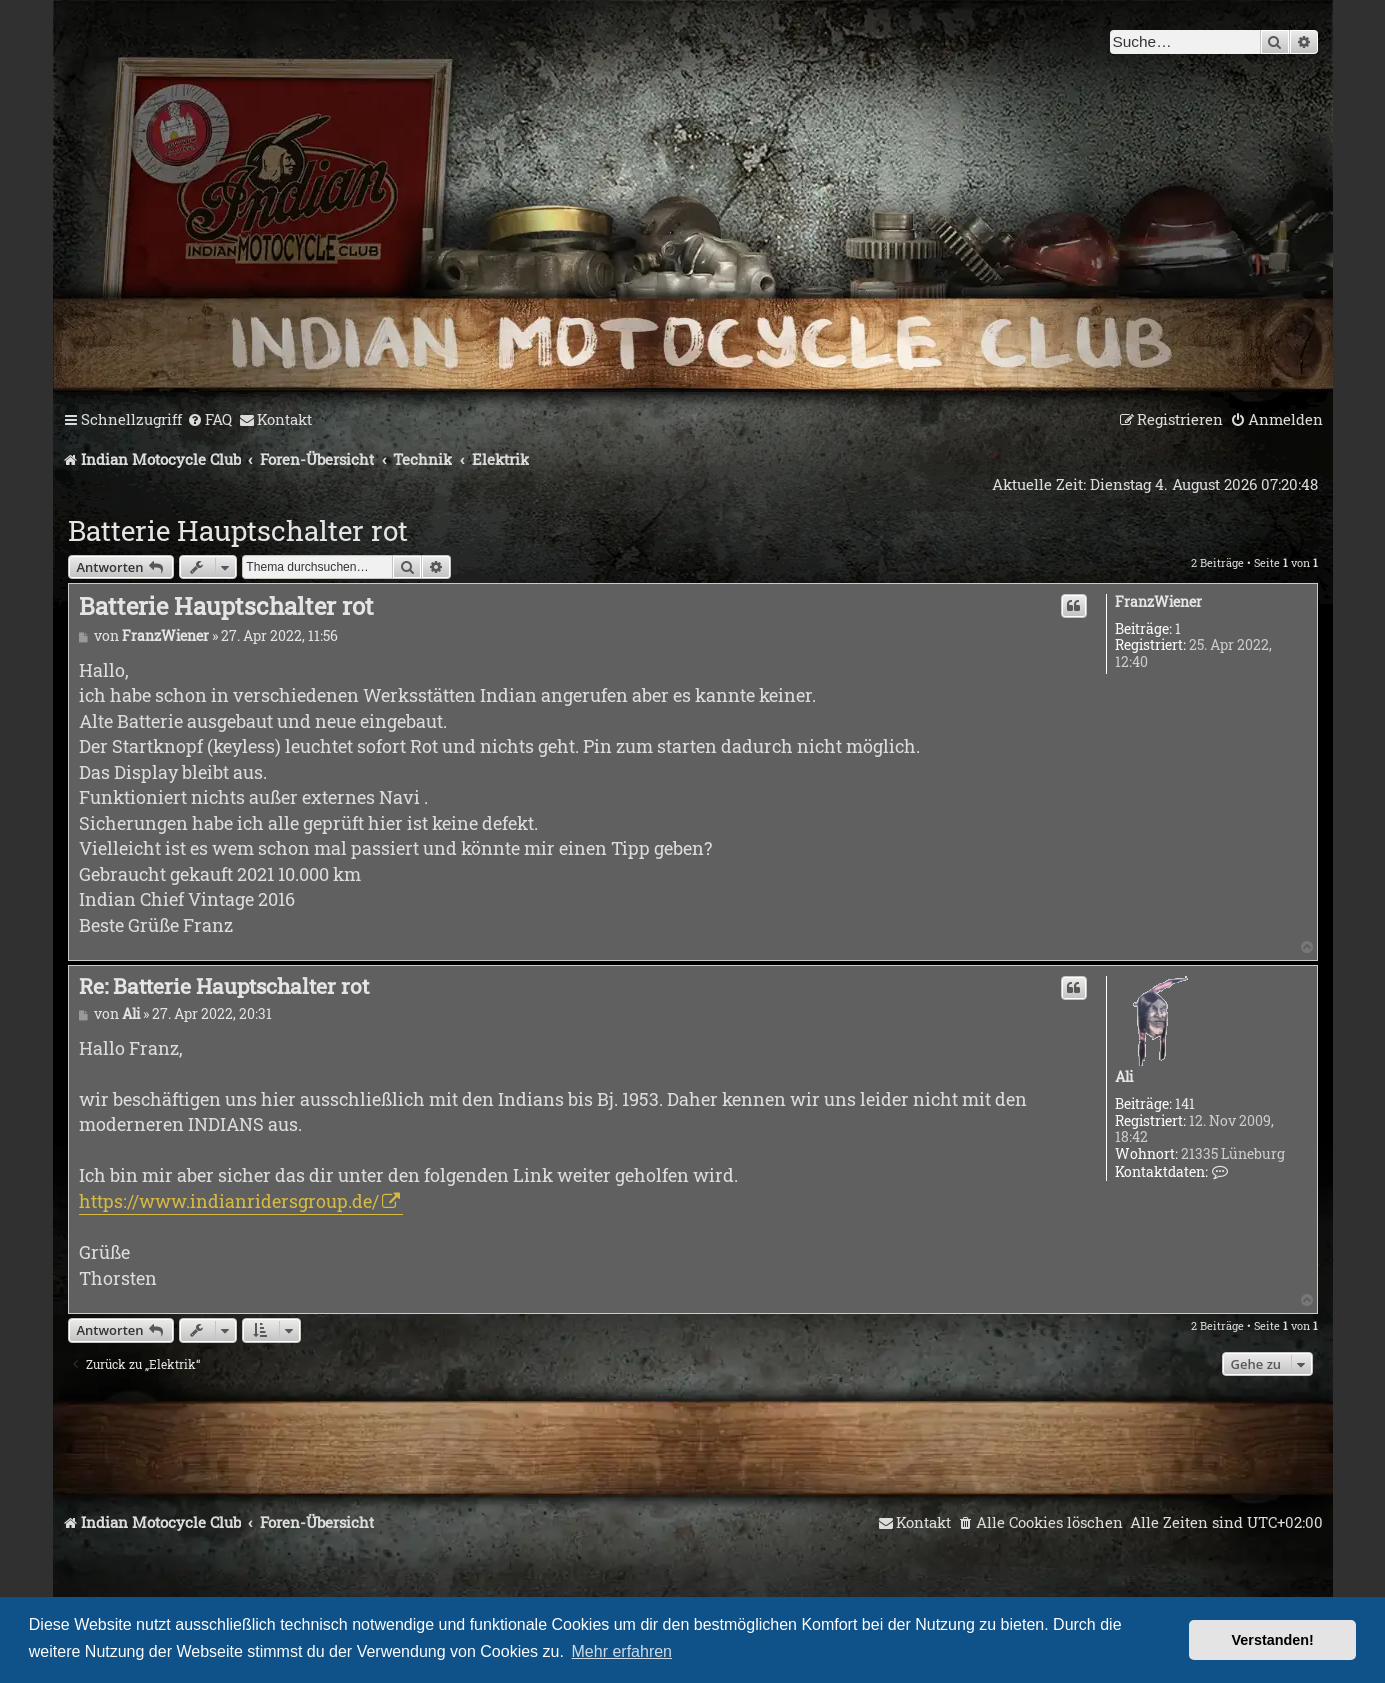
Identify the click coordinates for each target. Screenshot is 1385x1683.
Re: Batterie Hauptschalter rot (224, 986)
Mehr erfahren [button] (622, 1651)
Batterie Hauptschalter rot (238, 530)
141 (1185, 1104)
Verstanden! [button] (1273, 1640)
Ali (1124, 1077)
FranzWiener (1158, 602)
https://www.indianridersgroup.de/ (229, 1201)
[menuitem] (209, 420)
